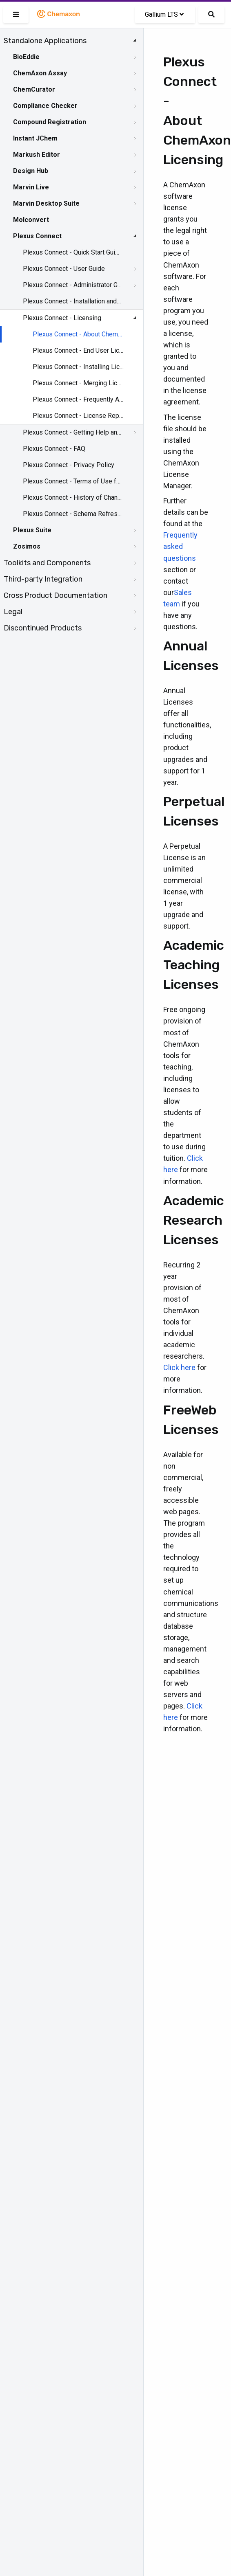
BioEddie (26, 57)
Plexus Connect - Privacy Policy (68, 465)
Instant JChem (35, 138)
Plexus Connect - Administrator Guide (72, 285)
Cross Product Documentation (55, 595)
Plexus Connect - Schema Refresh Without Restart (72, 514)
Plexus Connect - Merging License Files (78, 383)
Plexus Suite (32, 530)
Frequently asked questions (180, 546)
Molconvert (31, 220)
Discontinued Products (43, 628)
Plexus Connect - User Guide (64, 268)
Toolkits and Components (47, 562)
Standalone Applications (45, 40)
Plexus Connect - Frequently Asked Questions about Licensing (78, 399)
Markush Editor (36, 154)
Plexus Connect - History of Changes (72, 497)
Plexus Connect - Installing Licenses (78, 367)
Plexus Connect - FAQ (54, 448)
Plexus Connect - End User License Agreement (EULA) (78, 350)
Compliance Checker (45, 106)
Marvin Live (31, 187)
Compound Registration (49, 122)
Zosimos (26, 546)
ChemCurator (34, 89)
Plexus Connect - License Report (78, 415)
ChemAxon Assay (40, 73)
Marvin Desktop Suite (46, 203)
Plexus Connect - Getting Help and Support (72, 432)
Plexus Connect (37, 236)
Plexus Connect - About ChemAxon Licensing (78, 334)
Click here (179, 1367)
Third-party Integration (43, 579)
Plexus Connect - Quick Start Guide (72, 252)
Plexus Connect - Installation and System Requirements (72, 301)
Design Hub (30, 171)
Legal (13, 611)
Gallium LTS (164, 14)
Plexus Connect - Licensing (62, 318)
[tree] (71, 334)
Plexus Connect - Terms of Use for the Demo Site (72, 481)
